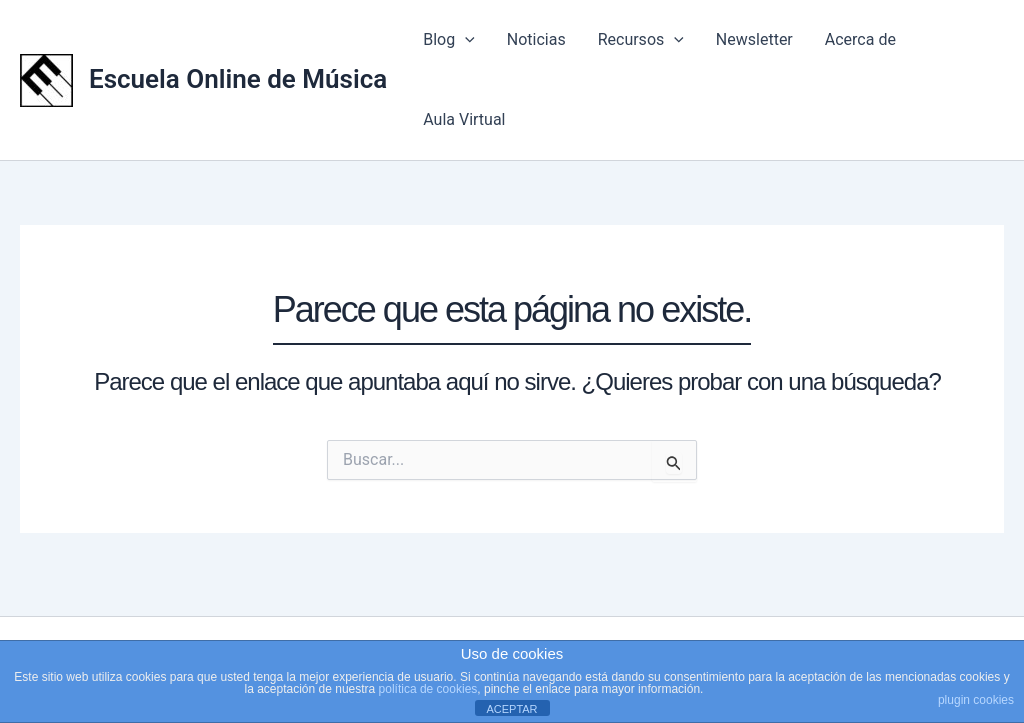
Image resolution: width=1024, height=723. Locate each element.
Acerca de (860, 39)
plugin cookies (976, 700)
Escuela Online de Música (238, 79)
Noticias (536, 39)
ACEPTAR (511, 709)
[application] (465, 40)
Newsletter (754, 39)
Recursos (641, 40)
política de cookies (428, 689)
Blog (449, 40)
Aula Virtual (464, 119)
